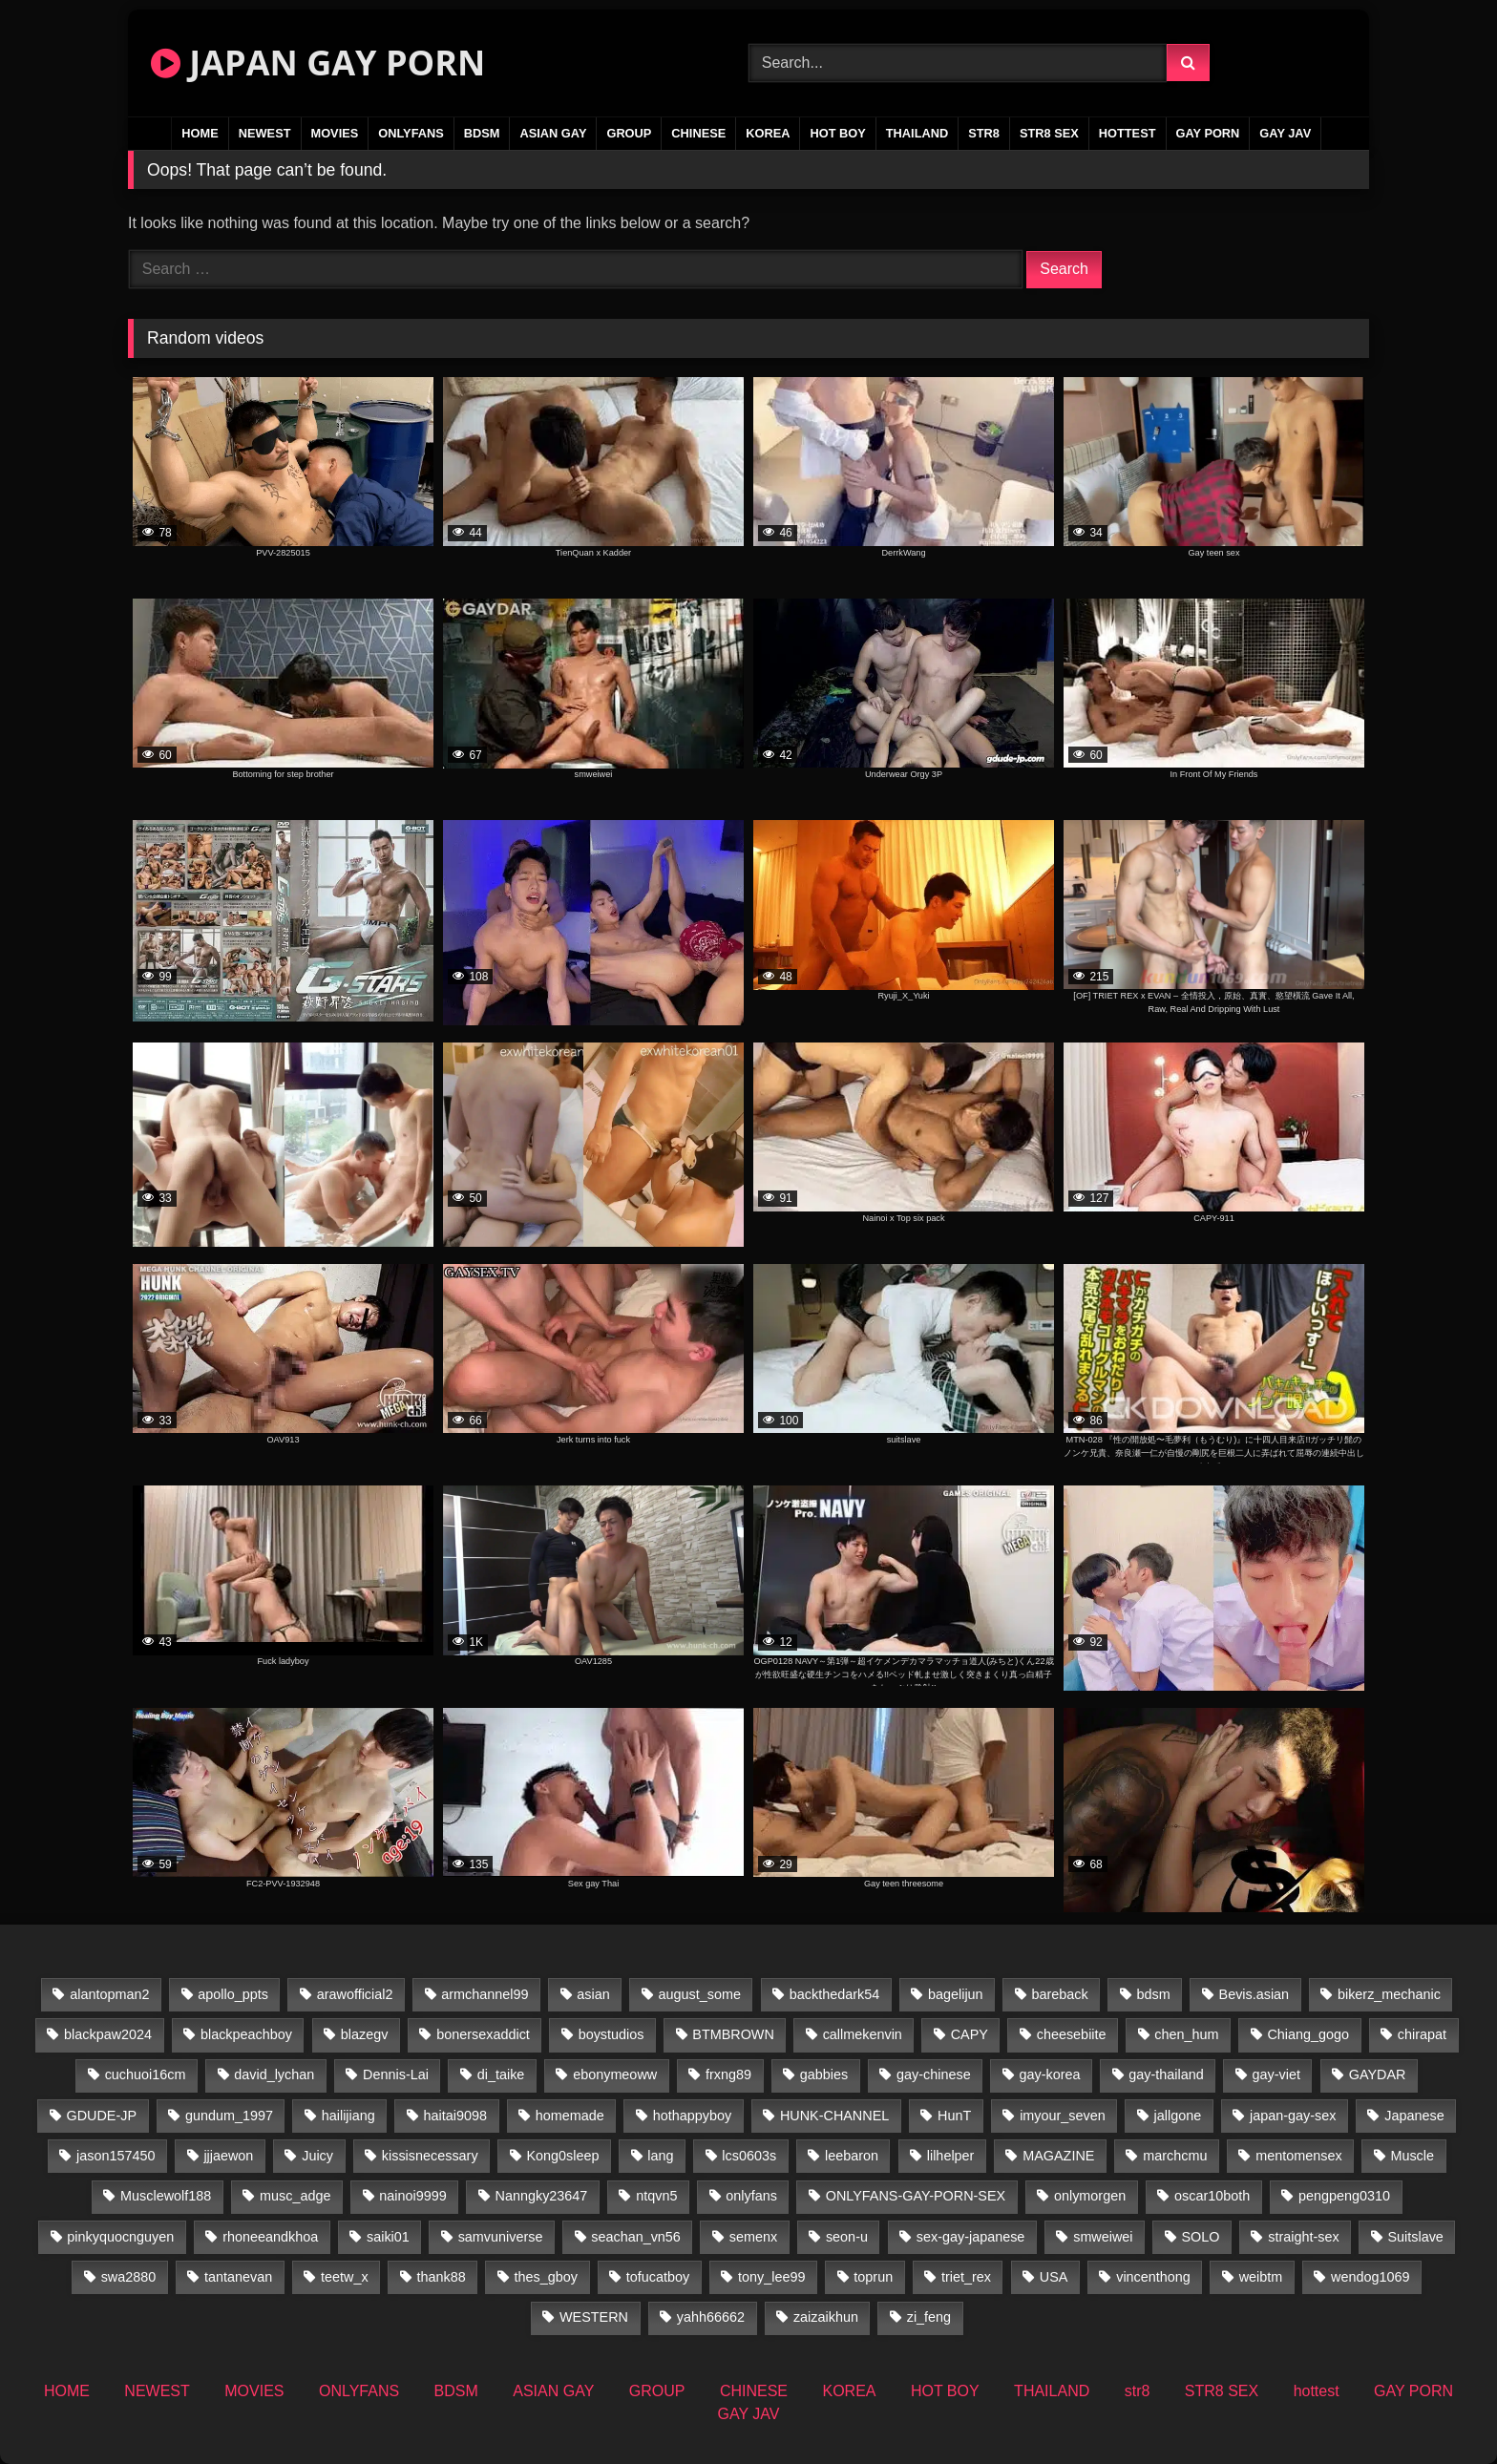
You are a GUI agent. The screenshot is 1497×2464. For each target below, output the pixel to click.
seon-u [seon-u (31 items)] (847, 2236)
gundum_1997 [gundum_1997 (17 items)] (229, 2115)
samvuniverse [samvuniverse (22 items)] (500, 2236)
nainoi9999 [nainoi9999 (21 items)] (412, 2195)
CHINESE (698, 133)
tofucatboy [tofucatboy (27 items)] (657, 2277)
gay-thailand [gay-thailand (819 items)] (1165, 2074)
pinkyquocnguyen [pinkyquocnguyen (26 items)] (120, 2236)
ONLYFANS (411, 133)
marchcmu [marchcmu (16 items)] (1175, 2155)
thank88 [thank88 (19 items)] (441, 2277)
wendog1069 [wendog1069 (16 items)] (1370, 2277)
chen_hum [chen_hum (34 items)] (1186, 2034)
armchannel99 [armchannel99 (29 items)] (484, 1994)
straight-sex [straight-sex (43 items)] (1303, 2236)
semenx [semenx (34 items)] (753, 2236)
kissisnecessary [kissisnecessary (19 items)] (430, 2155)
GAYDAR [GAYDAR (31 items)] (1377, 2074)
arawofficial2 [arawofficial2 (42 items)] (355, 1994)
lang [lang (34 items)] (660, 2155)
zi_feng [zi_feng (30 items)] (929, 2317)
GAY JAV (1285, 133)
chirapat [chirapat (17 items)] (1422, 2034)
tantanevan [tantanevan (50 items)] (238, 2277)
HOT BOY (837, 133)
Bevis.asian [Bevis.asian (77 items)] (1254, 1994)
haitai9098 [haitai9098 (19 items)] (455, 2115)
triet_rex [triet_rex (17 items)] (966, 2277)
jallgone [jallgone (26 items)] (1178, 2115)
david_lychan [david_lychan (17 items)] (274, 2074)
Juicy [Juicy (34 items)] (317, 2155)
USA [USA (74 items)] (1054, 2277)
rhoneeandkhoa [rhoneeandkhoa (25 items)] (270, 2236)
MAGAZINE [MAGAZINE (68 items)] (1058, 2155)
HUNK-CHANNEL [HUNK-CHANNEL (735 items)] (834, 2115)
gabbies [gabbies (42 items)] (824, 2074)
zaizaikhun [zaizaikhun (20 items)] (825, 2317)
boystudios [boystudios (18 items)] (611, 2034)
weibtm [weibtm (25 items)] (1261, 2277)
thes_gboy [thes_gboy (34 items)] (546, 2277)
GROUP (628, 133)
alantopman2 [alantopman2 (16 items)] (109, 1994)
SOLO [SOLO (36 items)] (1200, 2236)
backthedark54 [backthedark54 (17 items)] (834, 1994)
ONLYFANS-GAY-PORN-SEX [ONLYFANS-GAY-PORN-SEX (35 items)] (915, 2195)
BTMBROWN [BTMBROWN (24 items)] (733, 2034)
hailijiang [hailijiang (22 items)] (348, 2115)
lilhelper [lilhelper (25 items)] (951, 2155)
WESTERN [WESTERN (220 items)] (593, 2317)
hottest (1127, 133)
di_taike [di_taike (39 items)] (501, 2074)
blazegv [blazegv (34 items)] (365, 2034)
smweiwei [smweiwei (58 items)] (1102, 2236)
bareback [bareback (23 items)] (1059, 1994)
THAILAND (917, 133)
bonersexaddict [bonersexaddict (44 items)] (483, 2034)
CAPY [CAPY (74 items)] (969, 2034)
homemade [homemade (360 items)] (570, 2115)
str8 (984, 133)
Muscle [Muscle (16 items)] (1412, 2155)
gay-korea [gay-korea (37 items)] (1050, 2074)
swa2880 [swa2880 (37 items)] (129, 2277)
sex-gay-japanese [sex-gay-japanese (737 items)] (971, 2236)
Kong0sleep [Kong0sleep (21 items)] (562, 2155)
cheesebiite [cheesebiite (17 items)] (1072, 2034)
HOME (199, 133)
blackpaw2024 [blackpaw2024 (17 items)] (108, 2034)
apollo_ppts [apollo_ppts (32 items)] (233, 1994)
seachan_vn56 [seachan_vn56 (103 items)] (636, 2236)
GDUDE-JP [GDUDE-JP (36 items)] (102, 2115)
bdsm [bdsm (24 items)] (1153, 1994)
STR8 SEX (1049, 133)
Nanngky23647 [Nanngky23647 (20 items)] (541, 2195)
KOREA (768, 133)
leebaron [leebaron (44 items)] (851, 2155)
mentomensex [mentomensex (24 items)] (1298, 2155)
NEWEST (265, 133)
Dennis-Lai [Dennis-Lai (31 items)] (396, 2074)
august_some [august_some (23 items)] (700, 1994)
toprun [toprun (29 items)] (873, 2277)
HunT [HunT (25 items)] (954, 2115)
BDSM (482, 133)
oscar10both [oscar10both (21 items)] (1212, 2195)
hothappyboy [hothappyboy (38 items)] (692, 2115)
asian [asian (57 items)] (593, 1994)
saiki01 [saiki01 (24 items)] (388, 2236)
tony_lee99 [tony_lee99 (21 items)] (771, 2277)
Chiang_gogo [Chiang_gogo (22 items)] (1308, 2034)
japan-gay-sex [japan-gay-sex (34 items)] (1293, 2115)
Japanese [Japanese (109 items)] (1414, 2115)
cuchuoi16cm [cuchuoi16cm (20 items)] (145, 2074)
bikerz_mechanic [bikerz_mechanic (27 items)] (1389, 1994)
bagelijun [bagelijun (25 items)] (955, 1994)
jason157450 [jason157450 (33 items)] (115, 2155)
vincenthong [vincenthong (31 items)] (1153, 2277)
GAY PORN (1208, 133)
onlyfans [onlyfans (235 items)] (751, 2195)
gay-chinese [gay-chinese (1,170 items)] (933, 2074)
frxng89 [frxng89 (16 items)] (728, 2074)
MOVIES (335, 133)
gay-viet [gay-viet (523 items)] (1276, 2074)
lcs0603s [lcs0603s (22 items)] (749, 2155)
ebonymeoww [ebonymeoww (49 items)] (615, 2074)
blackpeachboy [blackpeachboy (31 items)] (246, 2034)
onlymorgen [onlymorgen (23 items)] (1090, 2195)
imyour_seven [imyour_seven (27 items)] (1063, 2115)
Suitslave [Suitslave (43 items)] (1415, 2236)
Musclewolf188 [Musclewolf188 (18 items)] (165, 2195)
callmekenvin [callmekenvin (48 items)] (862, 2034)
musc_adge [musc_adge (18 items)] (295, 2195)
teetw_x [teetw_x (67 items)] (345, 2277)
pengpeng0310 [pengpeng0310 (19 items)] (1344, 2195)
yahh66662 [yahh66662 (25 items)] (711, 2317)
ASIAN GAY (552, 133)
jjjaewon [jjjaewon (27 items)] (228, 2155)
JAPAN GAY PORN (318, 62)
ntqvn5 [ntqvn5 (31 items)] (656, 2195)
